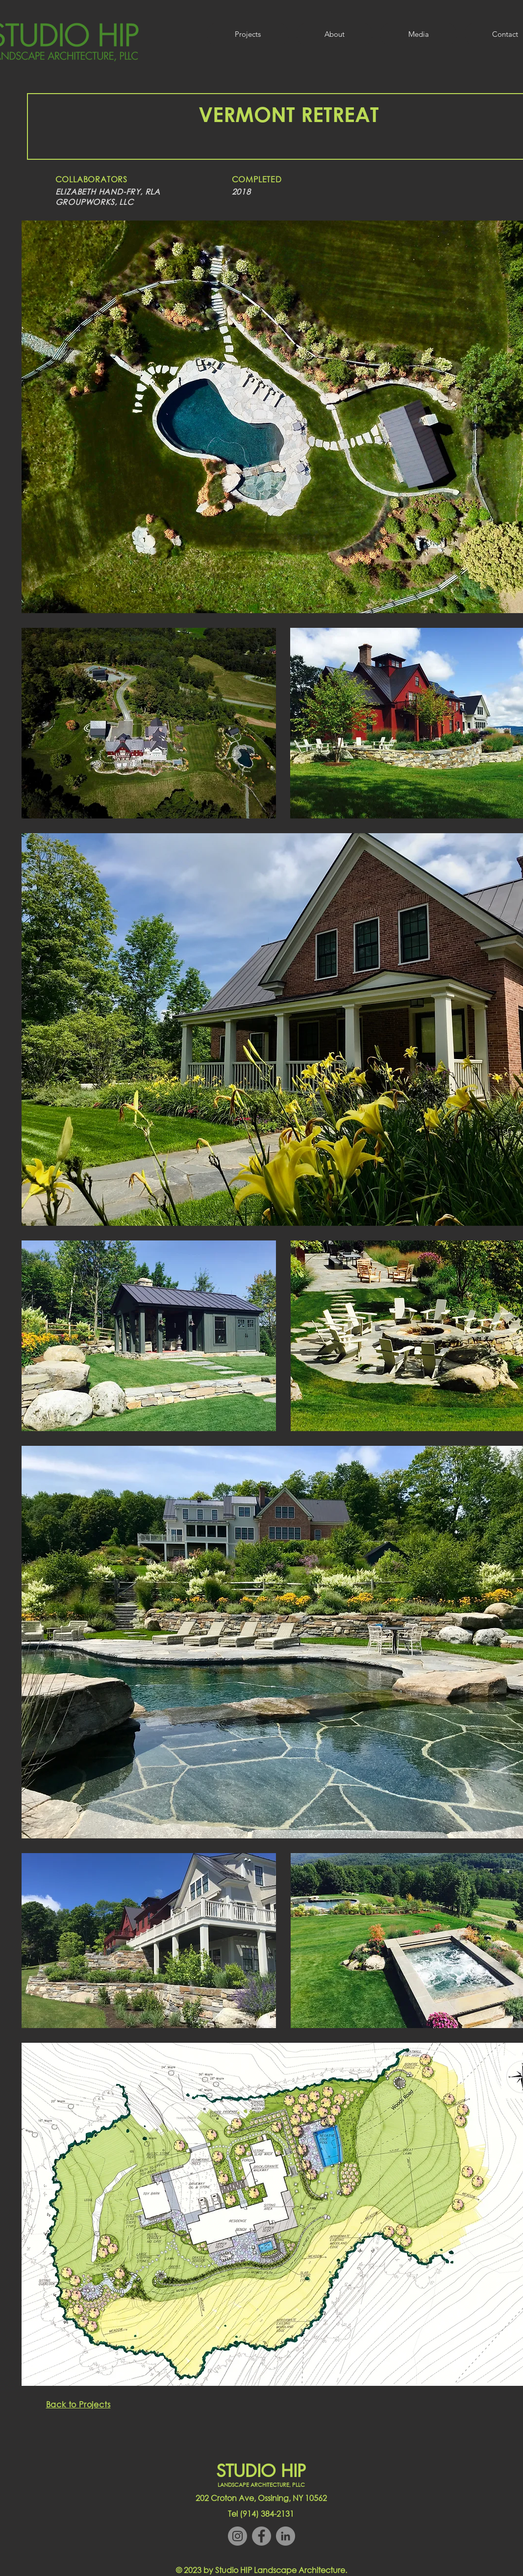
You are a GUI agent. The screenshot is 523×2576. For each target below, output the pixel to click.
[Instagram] (237, 2536)
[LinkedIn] (285, 2536)
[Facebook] (261, 2536)
